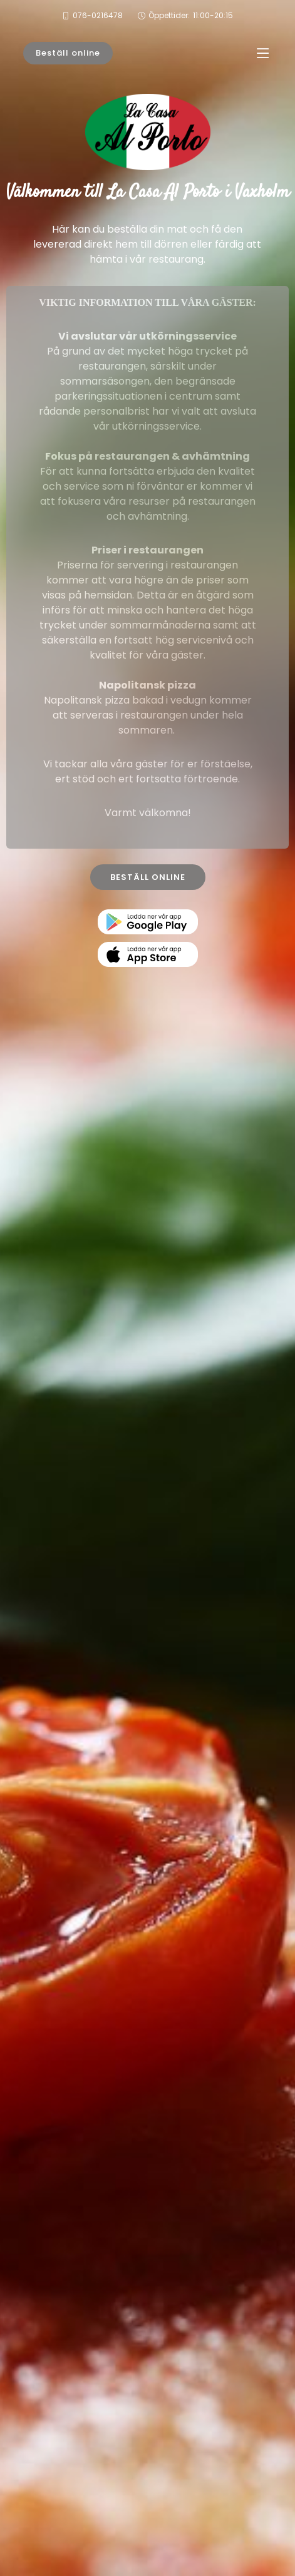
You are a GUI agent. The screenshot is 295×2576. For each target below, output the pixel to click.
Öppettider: (190, 15)
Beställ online (68, 53)
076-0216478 (98, 15)
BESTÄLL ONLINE (147, 877)
